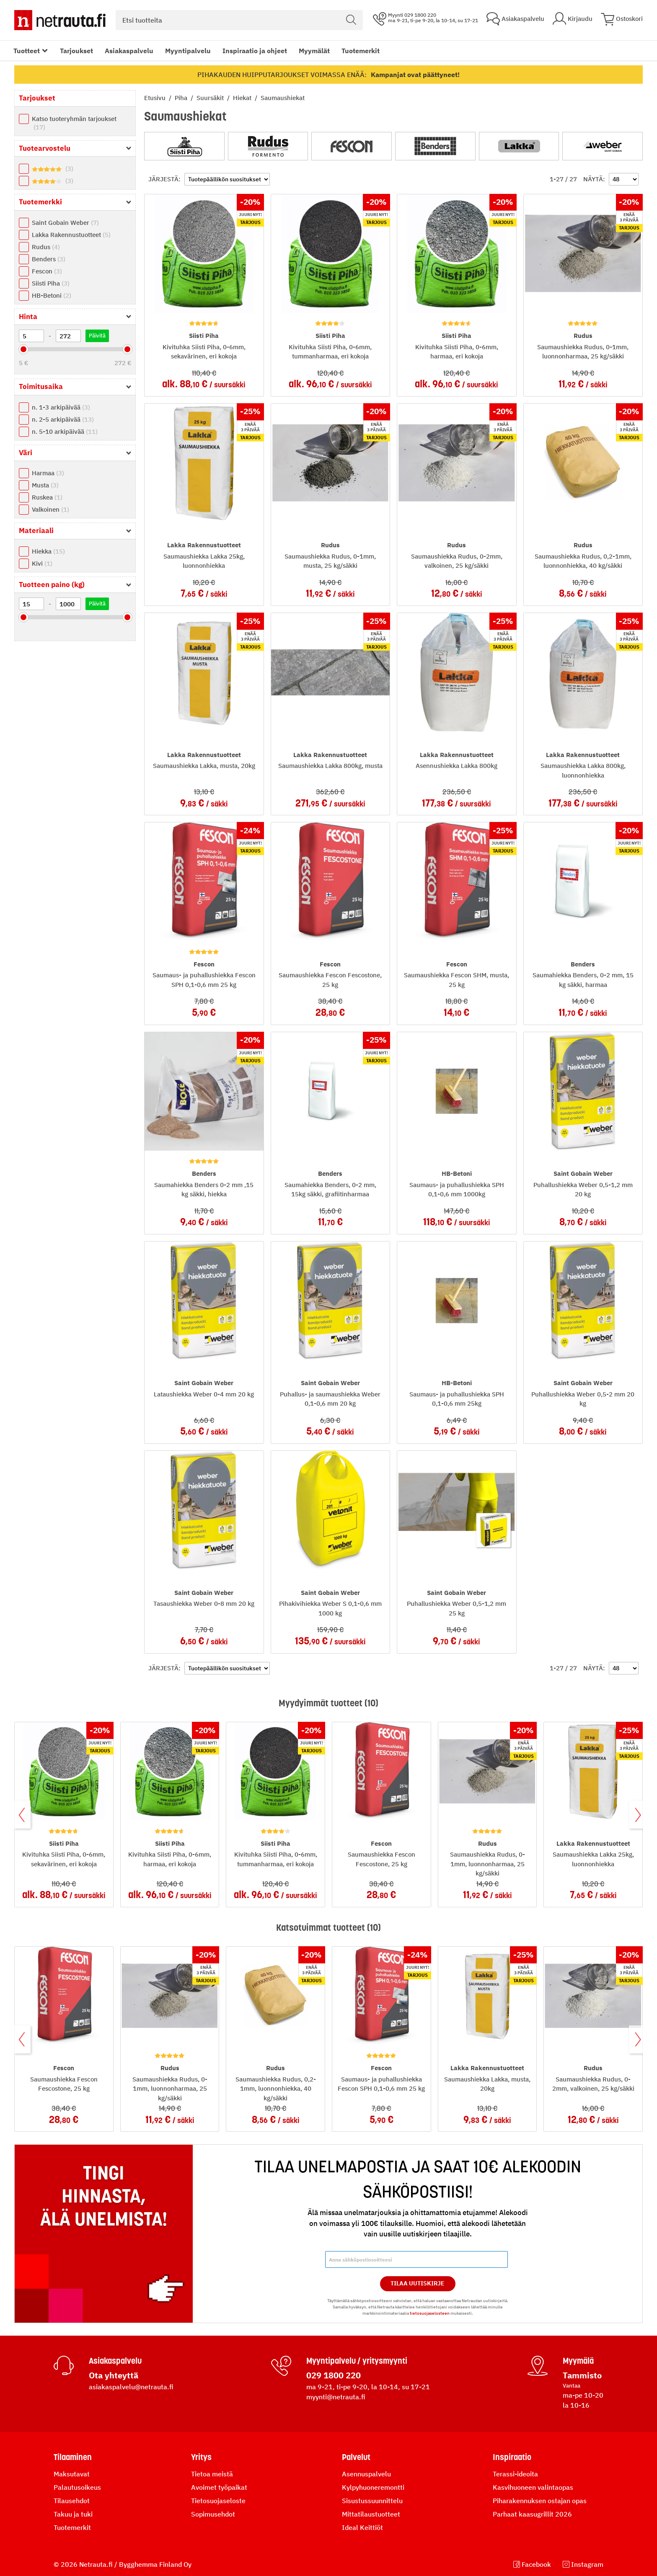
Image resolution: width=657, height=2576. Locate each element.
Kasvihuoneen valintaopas (533, 2487)
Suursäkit (211, 98)
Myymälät (314, 50)
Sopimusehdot (213, 2514)
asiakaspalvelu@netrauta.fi (131, 2387)
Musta (45, 485)
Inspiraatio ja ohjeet (254, 50)
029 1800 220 (333, 2375)
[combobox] (239, 20)
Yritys (201, 2457)
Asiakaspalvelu (129, 50)
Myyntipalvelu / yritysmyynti (356, 2360)
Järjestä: (164, 179)
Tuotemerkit (360, 50)
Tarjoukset (76, 50)
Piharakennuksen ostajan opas (540, 2500)
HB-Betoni (51, 295)
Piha (182, 98)
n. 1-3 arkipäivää (61, 407)
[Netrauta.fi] (60, 20)
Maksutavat (72, 2474)
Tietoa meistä (212, 2474)
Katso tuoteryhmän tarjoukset (74, 123)
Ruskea (47, 497)
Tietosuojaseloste (218, 2500)
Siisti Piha (51, 283)
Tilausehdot (72, 2500)
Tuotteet (26, 50)
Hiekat (243, 98)
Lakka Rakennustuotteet (71, 235)
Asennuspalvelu (366, 2474)
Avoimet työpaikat (219, 2487)
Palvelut (356, 2457)
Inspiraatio (512, 2457)
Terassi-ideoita (515, 2474)
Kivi (42, 563)
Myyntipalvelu (188, 50)
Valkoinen (50, 509)
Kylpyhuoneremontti (373, 2487)
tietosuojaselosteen (430, 2313)
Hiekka (48, 551)
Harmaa (48, 473)
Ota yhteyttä (113, 2375)
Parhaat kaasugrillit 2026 (532, 2514)
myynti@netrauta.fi (335, 2397)
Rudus (46, 247)
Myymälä (578, 2360)
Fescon (47, 271)
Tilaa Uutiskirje (418, 2283)
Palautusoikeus (77, 2487)
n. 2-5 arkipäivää (63, 419)
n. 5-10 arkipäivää (65, 431)
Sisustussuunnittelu (372, 2500)
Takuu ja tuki (73, 2514)
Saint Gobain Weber (65, 223)
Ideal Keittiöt (362, 2527)
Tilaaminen (73, 2457)
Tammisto (582, 2375)
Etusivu (155, 98)
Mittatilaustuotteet (371, 2514)
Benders (48, 259)
